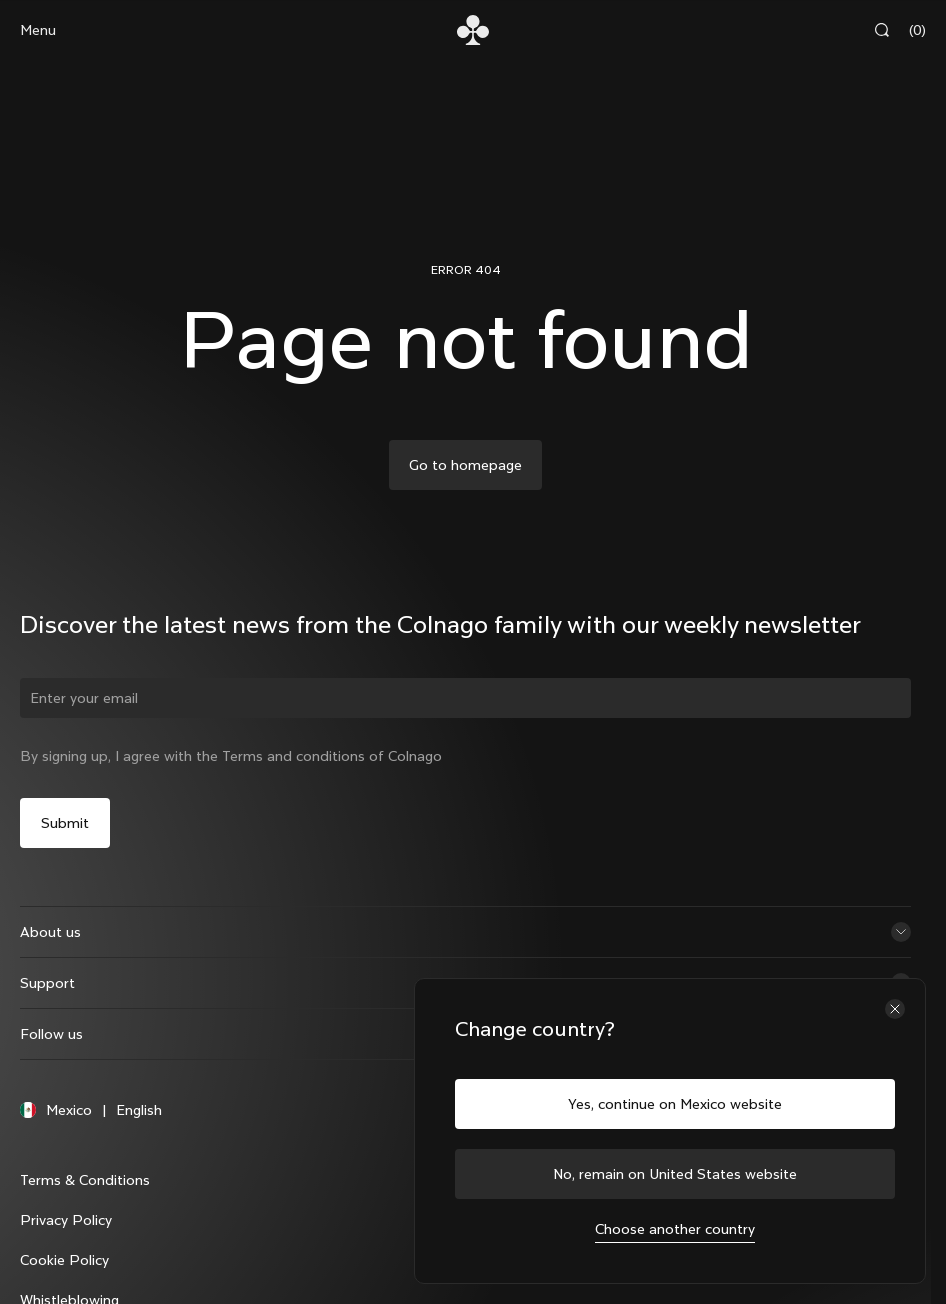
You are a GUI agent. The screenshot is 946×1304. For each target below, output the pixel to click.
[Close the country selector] (895, 1009)
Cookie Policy (64, 1260)
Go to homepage (465, 465)
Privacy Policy (66, 1220)
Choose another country (675, 1229)
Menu (38, 30)
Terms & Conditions (85, 1180)
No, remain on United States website (675, 1174)
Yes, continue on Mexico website (675, 1104)
